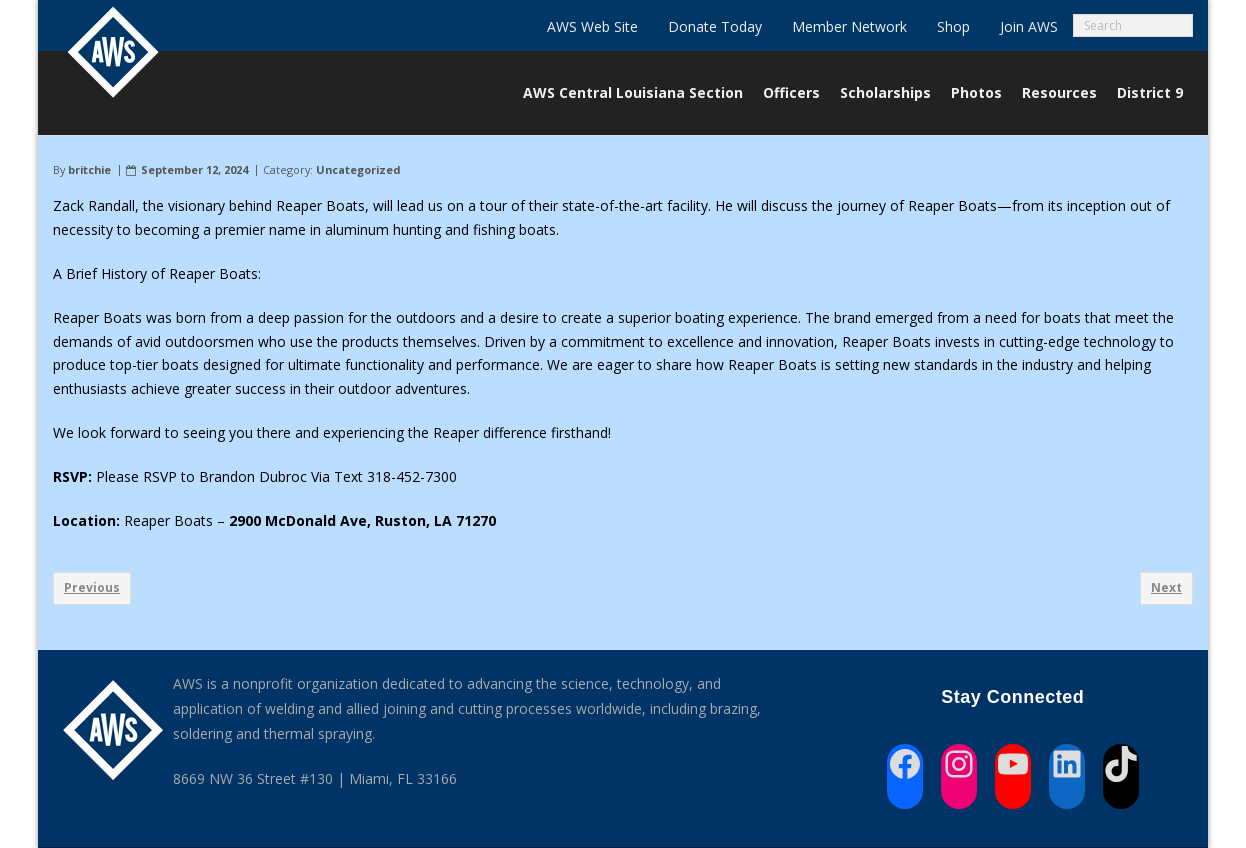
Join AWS (1029, 26)
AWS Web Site (592, 26)
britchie (89, 169)
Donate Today (715, 26)
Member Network (849, 26)
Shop (953, 26)
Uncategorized (358, 169)
